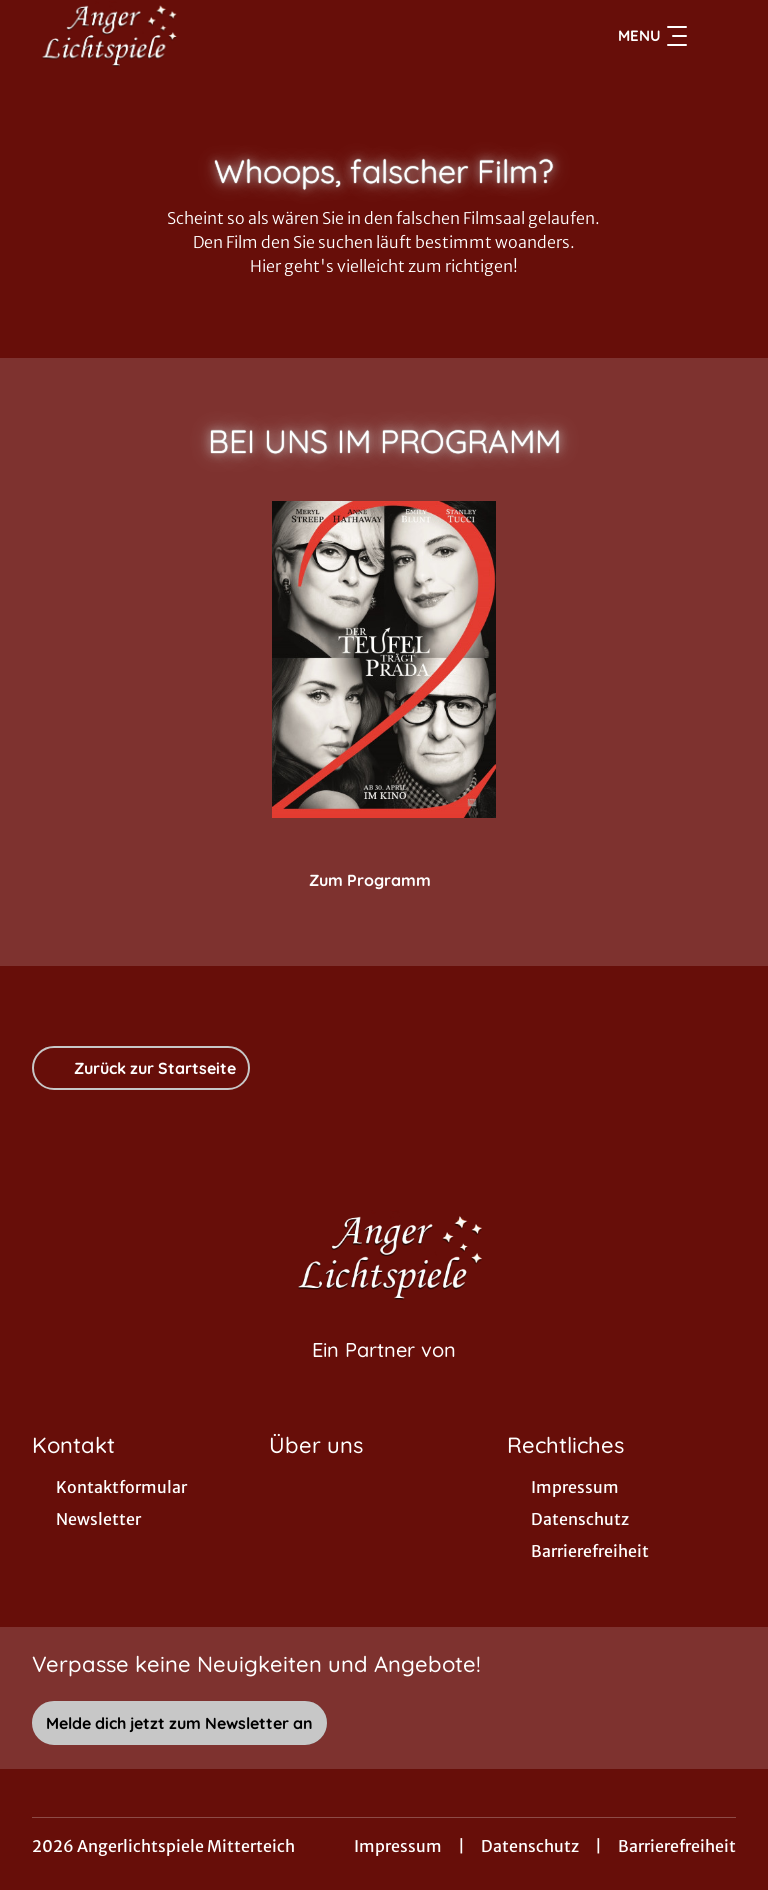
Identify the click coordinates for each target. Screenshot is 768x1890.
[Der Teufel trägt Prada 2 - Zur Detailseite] (384, 659)
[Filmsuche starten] (716, 36)
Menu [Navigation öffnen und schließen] (652, 36)
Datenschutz (530, 1846)
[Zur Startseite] (172, 36)
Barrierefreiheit (677, 1846)
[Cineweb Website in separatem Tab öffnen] (384, 1375)
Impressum (398, 1846)
